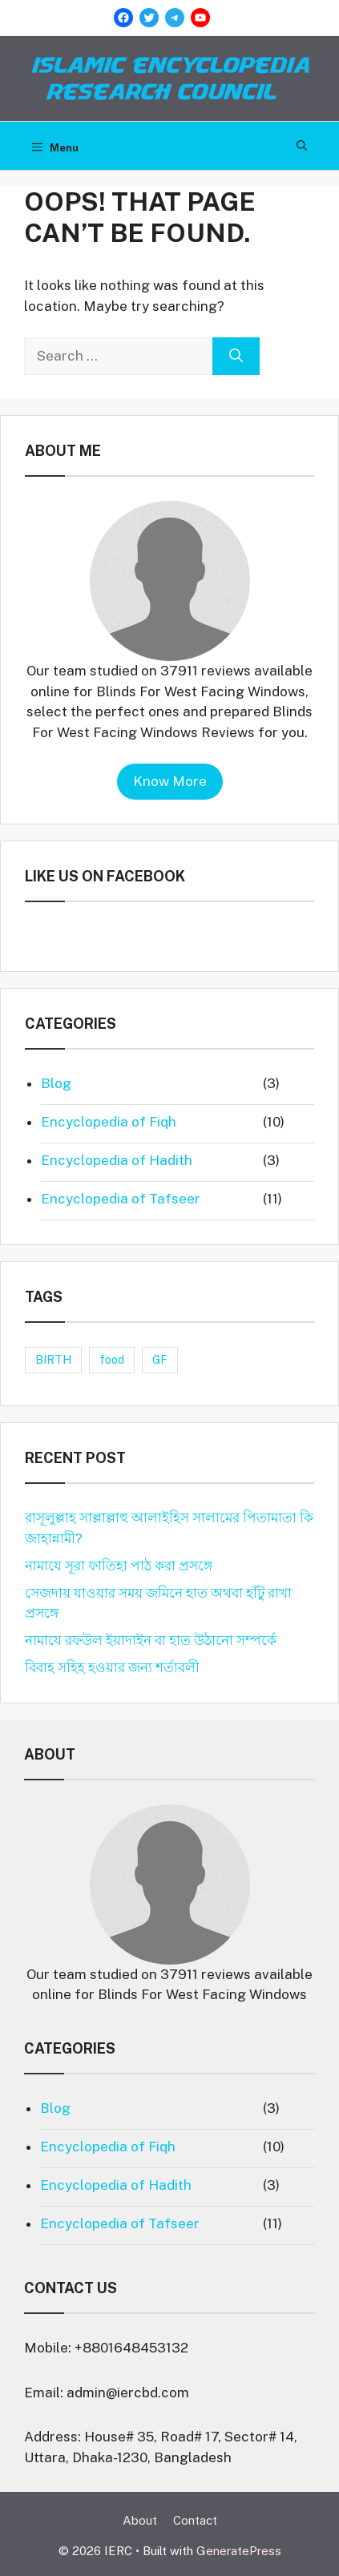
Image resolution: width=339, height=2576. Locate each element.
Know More (170, 781)
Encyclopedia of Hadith (116, 1160)
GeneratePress (238, 2551)
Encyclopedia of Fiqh (108, 1122)
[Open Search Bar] (301, 146)
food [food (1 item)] (111, 1359)
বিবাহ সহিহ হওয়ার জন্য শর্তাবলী (112, 1667)
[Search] (236, 356)
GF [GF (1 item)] (159, 1359)
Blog (56, 1083)
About (140, 2520)
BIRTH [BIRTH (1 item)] (53, 1359)
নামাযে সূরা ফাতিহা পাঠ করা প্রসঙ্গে (118, 1566)
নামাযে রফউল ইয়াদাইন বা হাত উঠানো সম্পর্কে (150, 1640)
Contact (195, 2520)
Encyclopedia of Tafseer (120, 1199)
